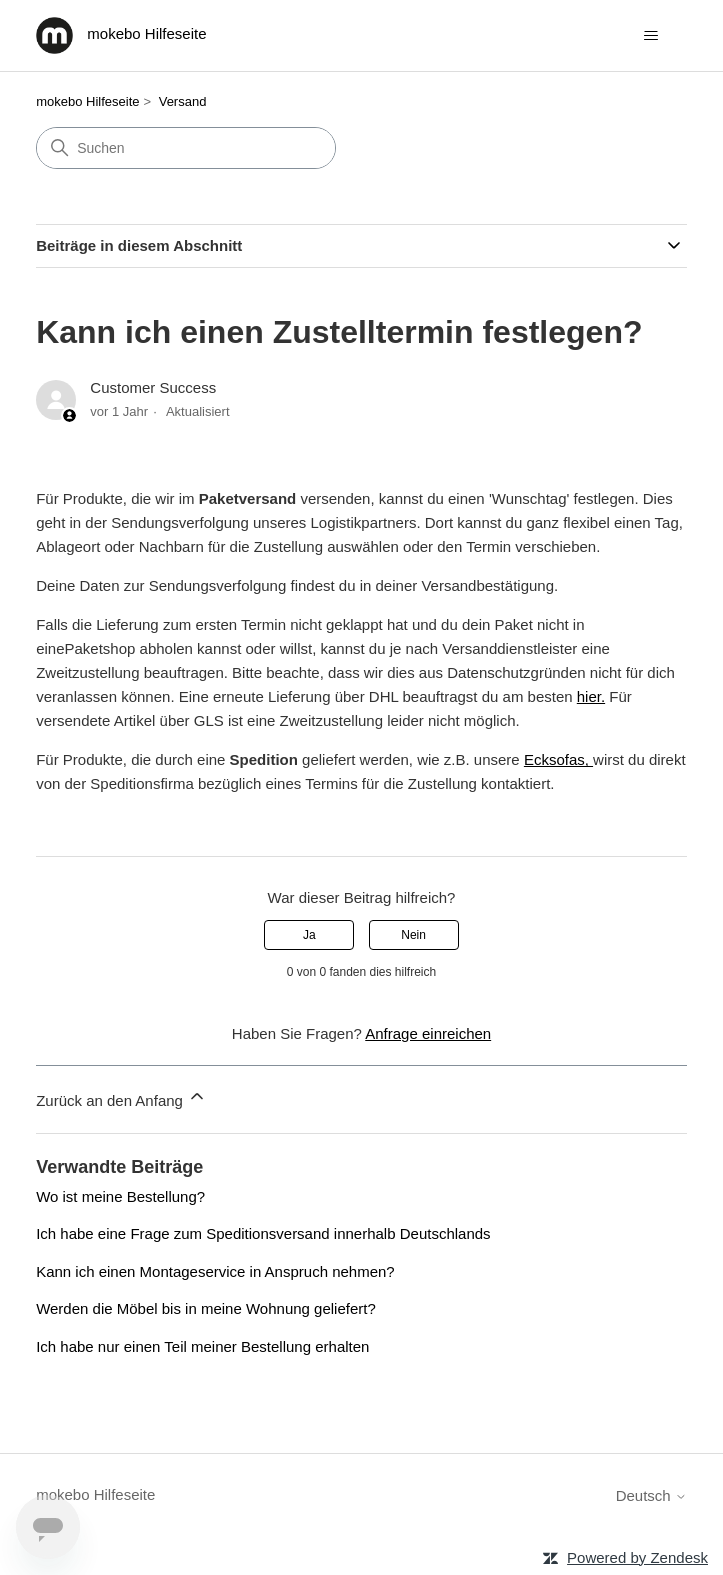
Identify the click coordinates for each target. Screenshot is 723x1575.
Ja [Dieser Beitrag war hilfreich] (309, 935)
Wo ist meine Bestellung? (120, 1196)
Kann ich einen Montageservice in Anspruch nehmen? (215, 1271)
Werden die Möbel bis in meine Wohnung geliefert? (206, 1308)
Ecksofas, (558, 759)
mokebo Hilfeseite (87, 101)
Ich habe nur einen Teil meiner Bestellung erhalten (202, 1346)
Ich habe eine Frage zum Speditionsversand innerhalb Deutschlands (263, 1233)
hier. (591, 696)
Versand (183, 101)
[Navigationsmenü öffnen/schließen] (651, 36)
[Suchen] (186, 148)
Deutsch (651, 1495)
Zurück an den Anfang (121, 1097)
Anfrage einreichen (428, 1033)
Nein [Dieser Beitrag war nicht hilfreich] (413, 935)
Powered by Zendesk (637, 1557)
